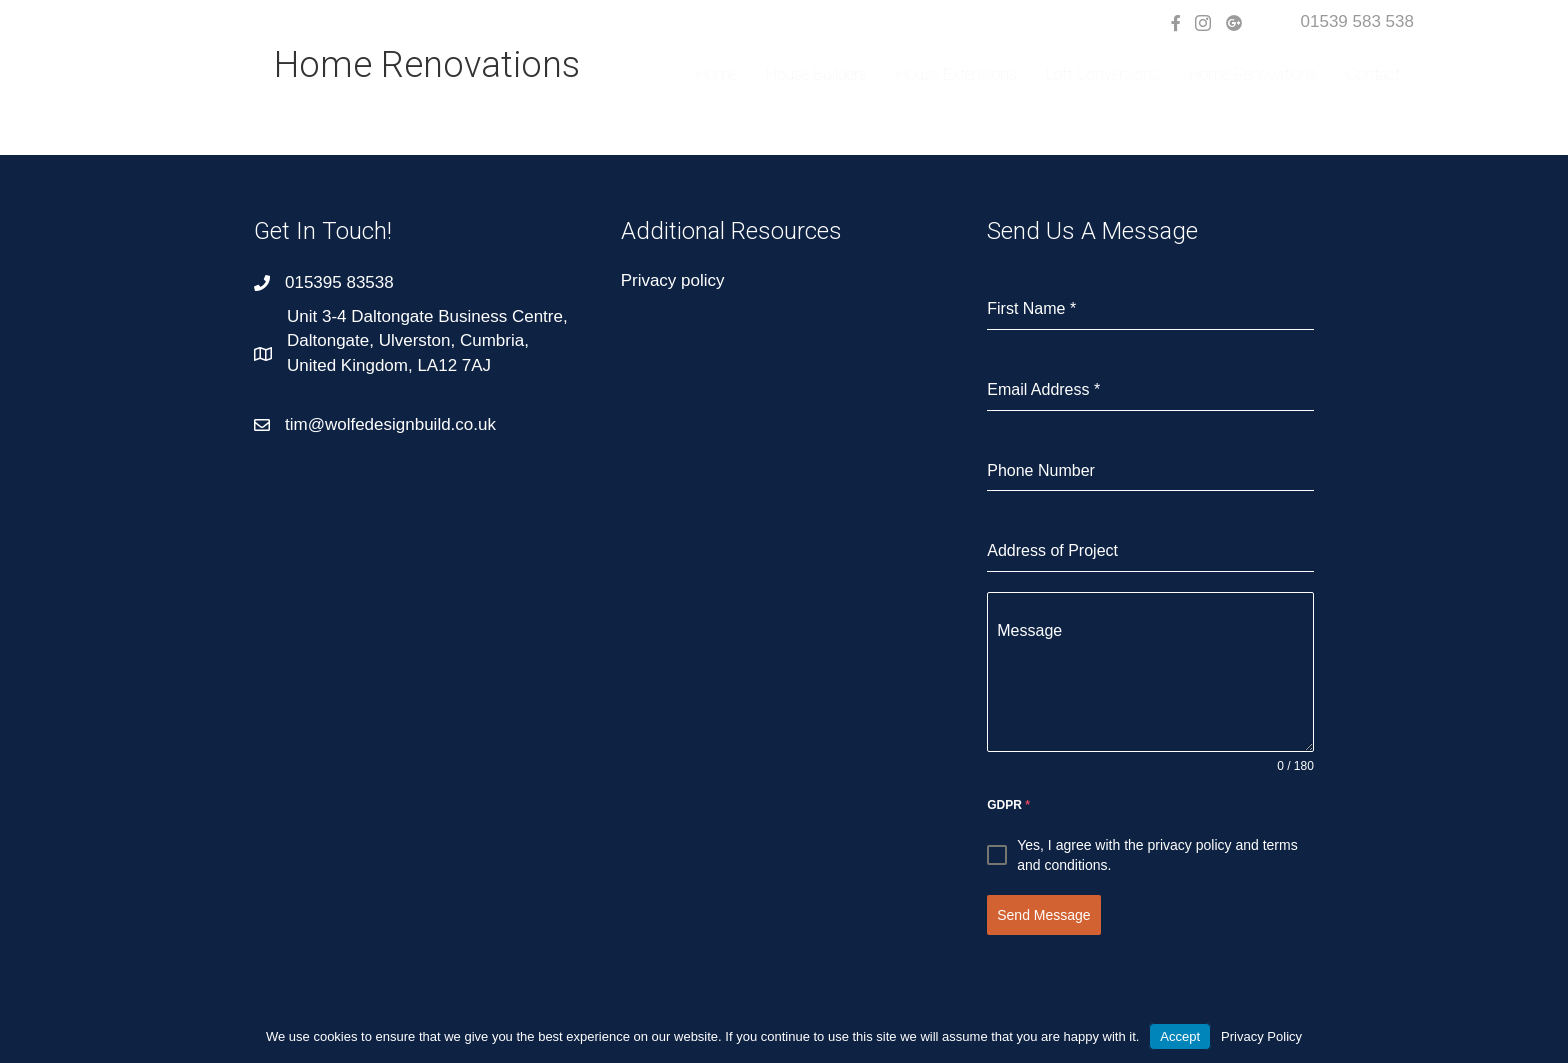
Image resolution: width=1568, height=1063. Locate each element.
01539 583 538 (1357, 21)
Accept (1180, 1036)
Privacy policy (673, 280)
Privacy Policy (1261, 1036)
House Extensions (956, 74)
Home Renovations (1253, 74)
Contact (1373, 74)
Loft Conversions (1103, 74)
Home (716, 74)
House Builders (816, 74)
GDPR (1008, 805)
